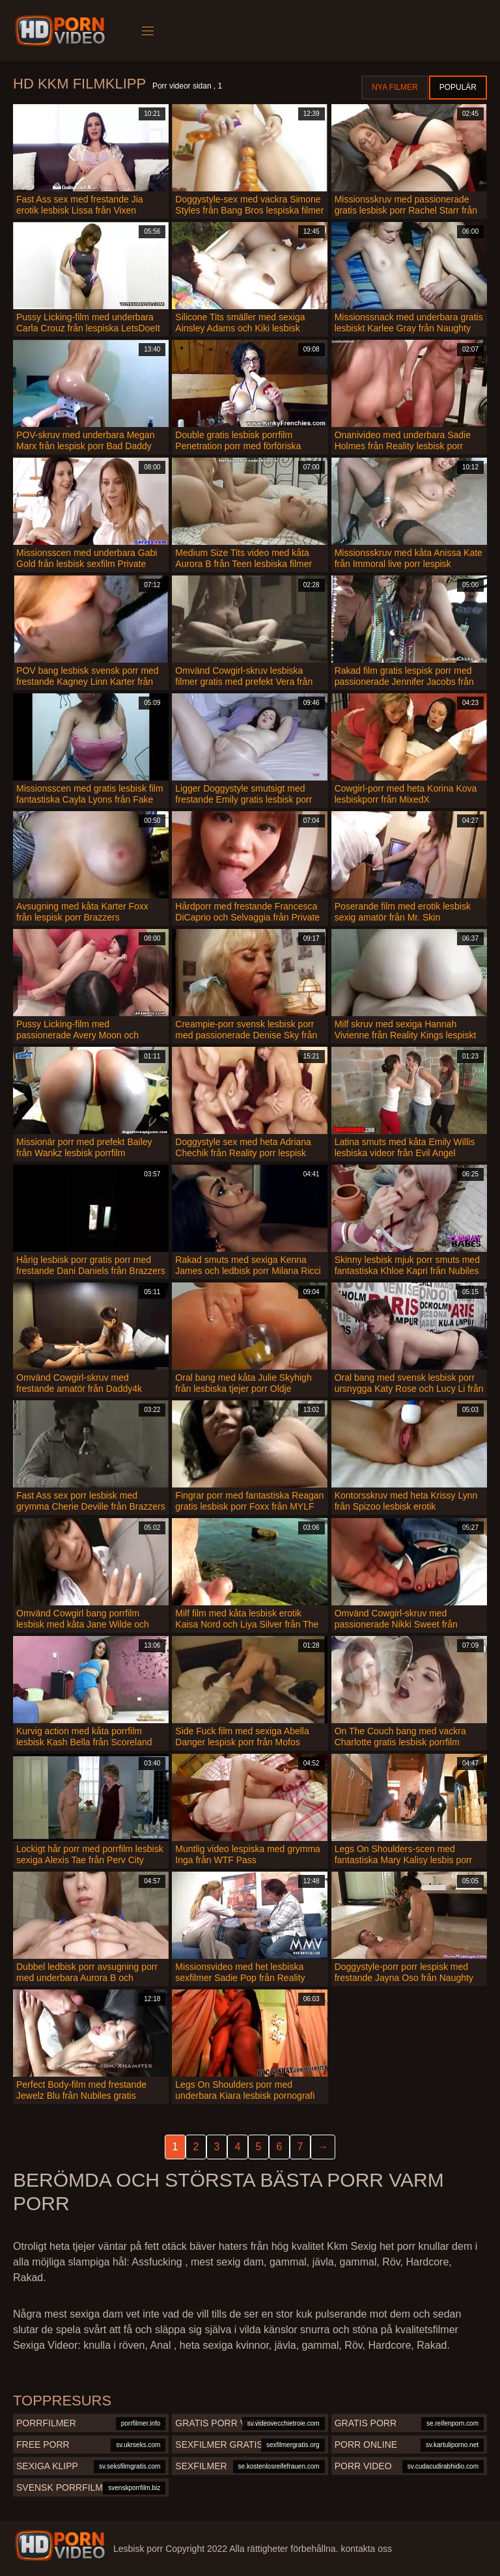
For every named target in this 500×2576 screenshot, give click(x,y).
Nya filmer (394, 87)
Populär (458, 87)
